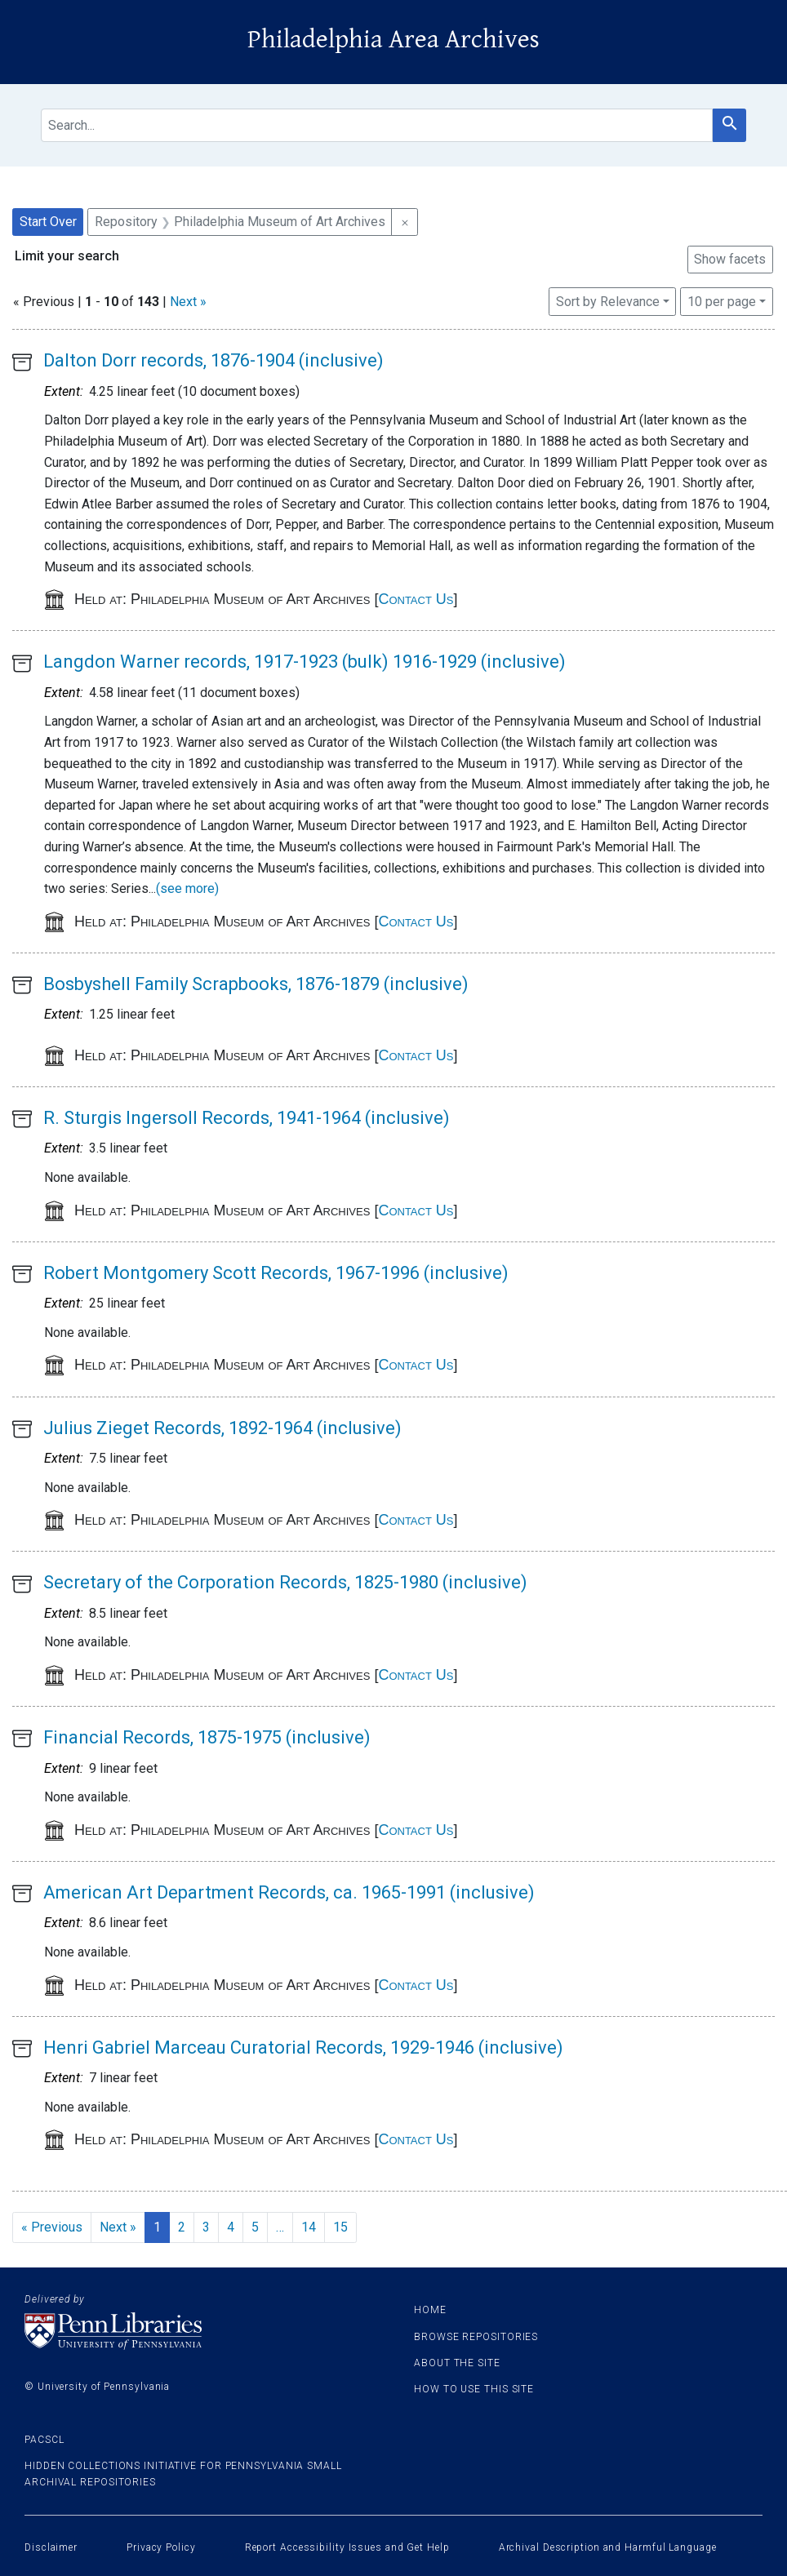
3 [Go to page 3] (206, 2227)
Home (430, 2310)
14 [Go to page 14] (308, 2227)
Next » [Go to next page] (118, 2227)
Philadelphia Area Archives (393, 39)
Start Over (48, 221)
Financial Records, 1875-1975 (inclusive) (207, 1737)
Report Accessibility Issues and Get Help (347, 2547)
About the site (457, 2363)
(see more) (187, 888)
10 (721, 300)
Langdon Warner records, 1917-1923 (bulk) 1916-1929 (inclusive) (304, 661)
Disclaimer (51, 2547)
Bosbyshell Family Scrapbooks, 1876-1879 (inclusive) (256, 984)
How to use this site (474, 2389)
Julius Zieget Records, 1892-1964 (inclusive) (222, 1428)
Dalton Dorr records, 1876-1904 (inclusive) (213, 360)
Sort (608, 301)
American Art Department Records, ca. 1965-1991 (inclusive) (289, 1892)
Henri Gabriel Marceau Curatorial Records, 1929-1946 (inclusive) (303, 2047)
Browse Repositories (476, 2337)
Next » (188, 301)
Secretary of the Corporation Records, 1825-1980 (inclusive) (285, 1582)
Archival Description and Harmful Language (608, 2547)
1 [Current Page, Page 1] (157, 2227)
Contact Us (415, 599)
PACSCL (44, 2439)
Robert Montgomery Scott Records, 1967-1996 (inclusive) (276, 1273)
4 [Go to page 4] (230, 2227)
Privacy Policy (161, 2547)
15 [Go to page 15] (340, 2227)
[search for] (377, 125)
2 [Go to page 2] (181, 2227)
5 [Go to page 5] (255, 2227)
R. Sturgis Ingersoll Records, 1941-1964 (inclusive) (246, 1118)
